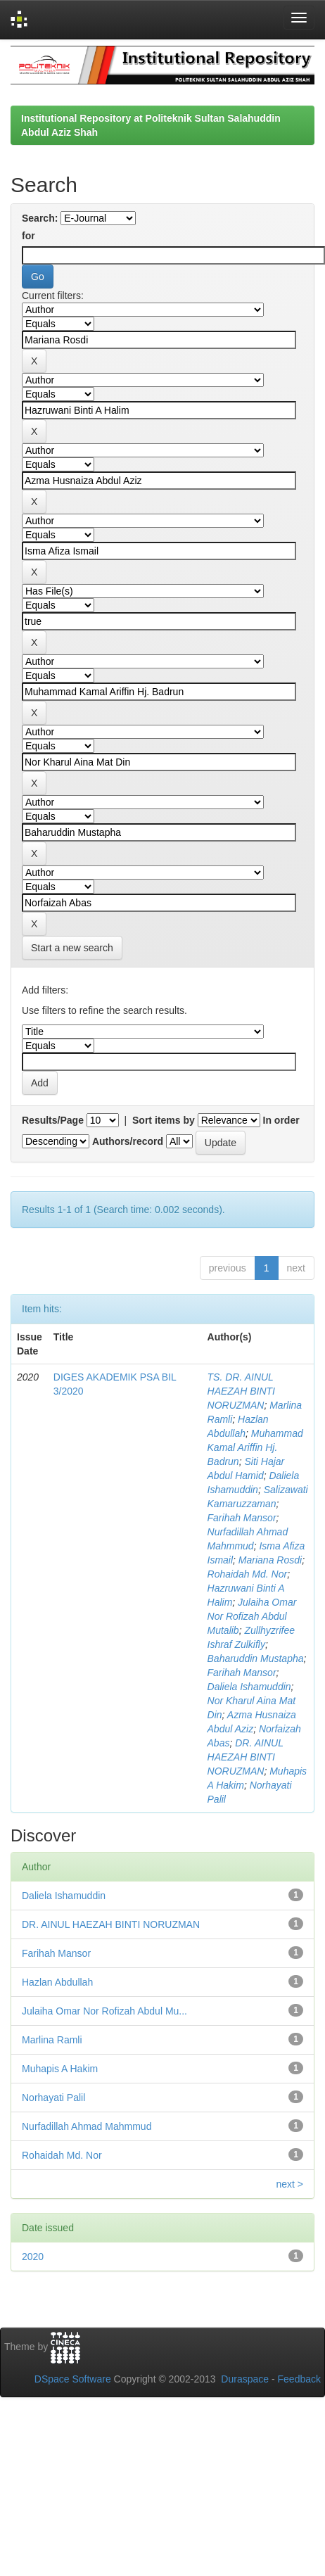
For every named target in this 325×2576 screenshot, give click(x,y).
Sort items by (163, 1120)
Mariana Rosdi (270, 1560)
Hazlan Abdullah (57, 1982)
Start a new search (72, 947)
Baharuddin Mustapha (256, 1658)
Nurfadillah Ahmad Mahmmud (86, 2126)
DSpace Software (72, 2379)
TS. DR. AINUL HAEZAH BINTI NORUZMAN (241, 1391)
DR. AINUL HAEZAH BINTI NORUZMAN (245, 1757)
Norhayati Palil (53, 2097)
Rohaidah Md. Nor (248, 1574)
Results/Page (53, 1120)
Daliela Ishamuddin (249, 1686)
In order (281, 1120)
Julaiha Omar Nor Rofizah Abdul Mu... (104, 2011)
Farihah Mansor (242, 1517)
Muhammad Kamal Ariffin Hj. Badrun (255, 1447)
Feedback (299, 2379)
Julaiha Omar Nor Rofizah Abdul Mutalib (252, 1616)
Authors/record (127, 1141)
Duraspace (245, 2379)
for (28, 235)
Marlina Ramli (52, 2039)
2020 (33, 2256)
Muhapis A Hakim (60, 2068)
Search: (40, 218)
